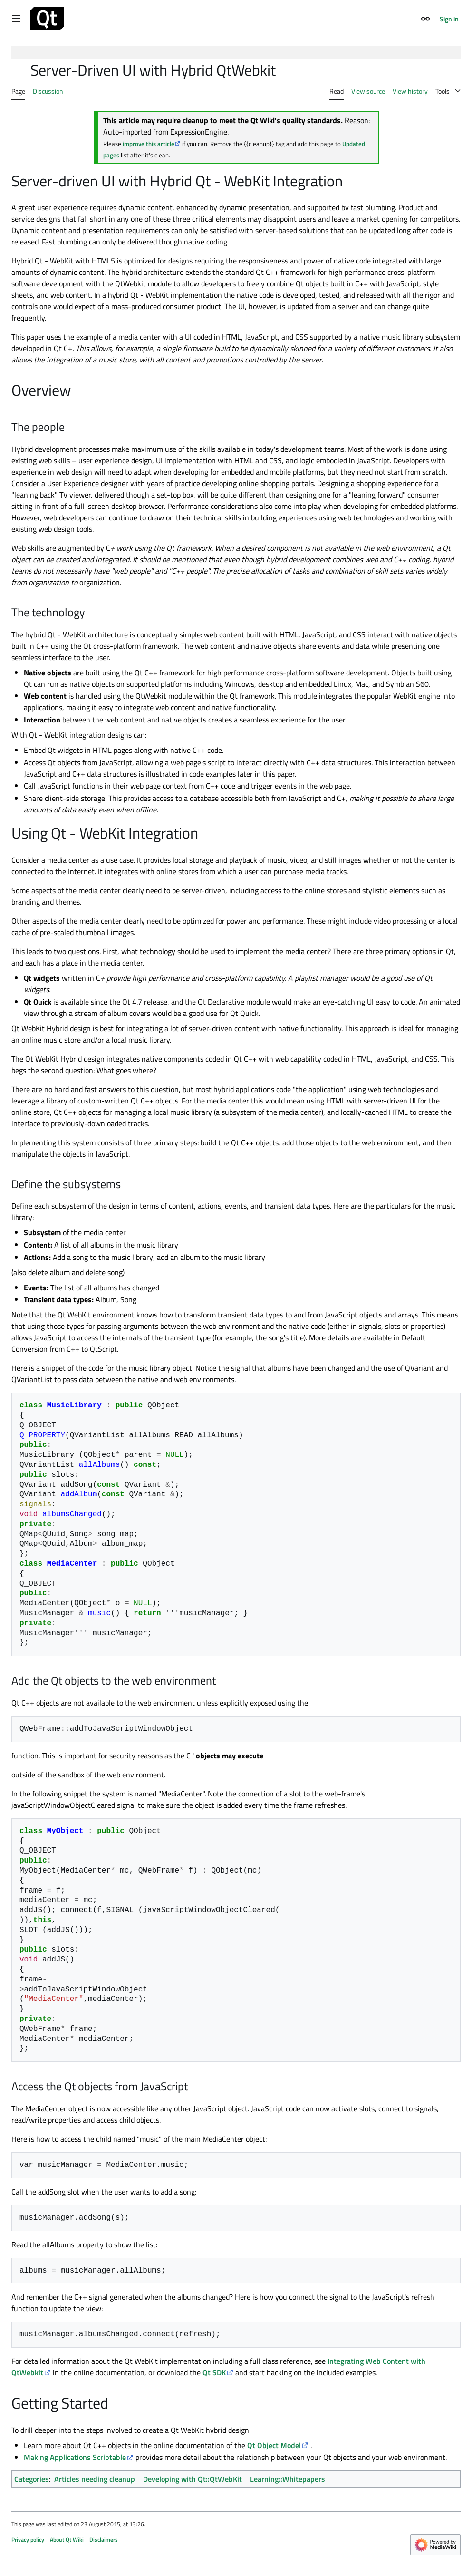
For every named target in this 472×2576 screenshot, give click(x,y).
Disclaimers (103, 2539)
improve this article (148, 143)
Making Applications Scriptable (75, 2457)
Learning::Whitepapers (287, 2479)
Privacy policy (27, 2539)
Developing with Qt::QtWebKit (192, 2479)
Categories (31, 2479)
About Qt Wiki (67, 2539)
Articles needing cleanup (94, 2479)
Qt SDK (214, 2372)
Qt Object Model (274, 2445)
